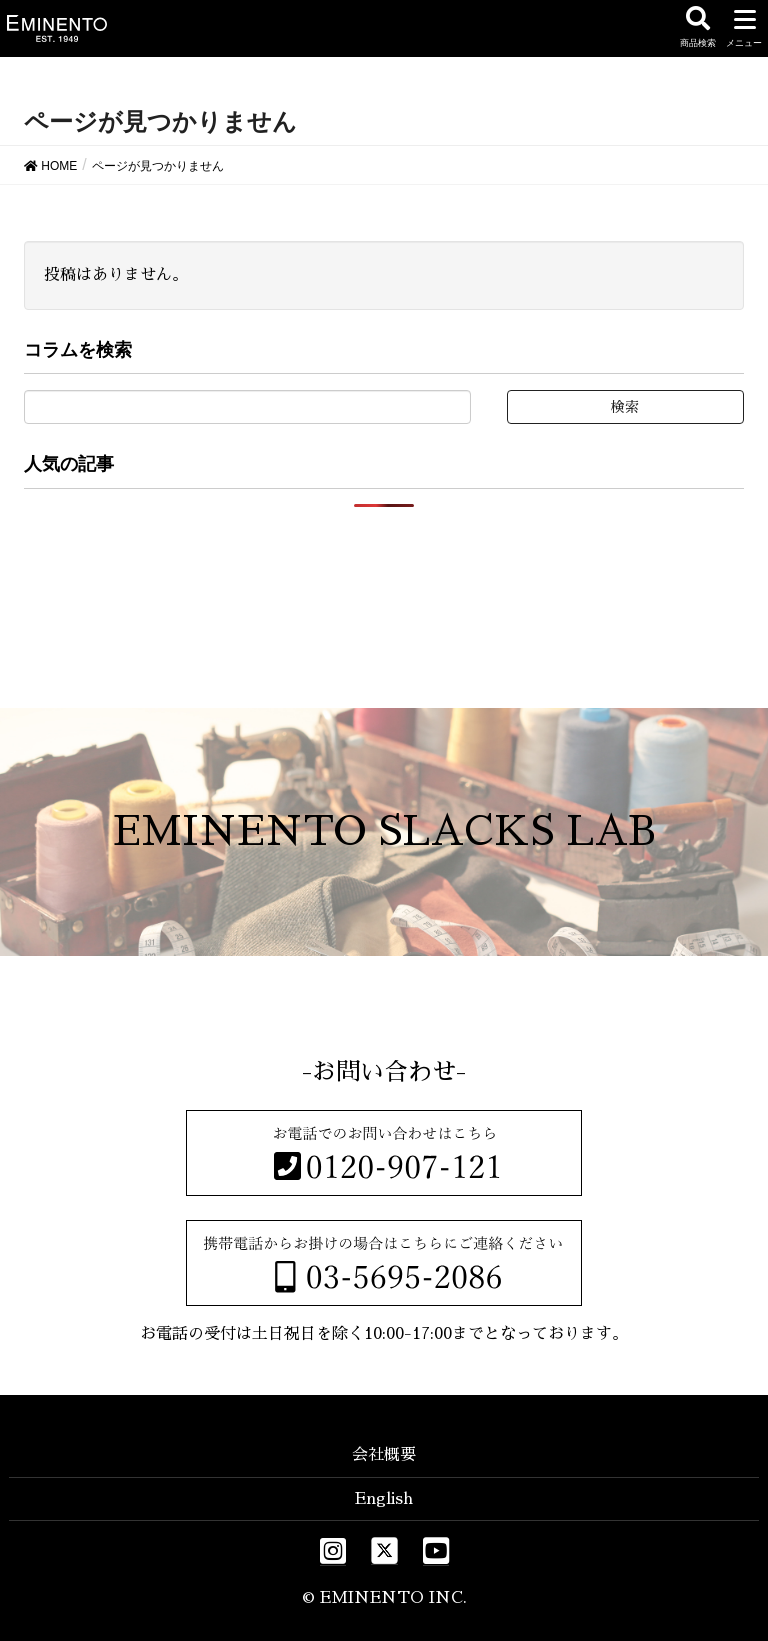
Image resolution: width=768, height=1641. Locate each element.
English (384, 1499)
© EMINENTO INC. (384, 1598)
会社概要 (384, 1455)
